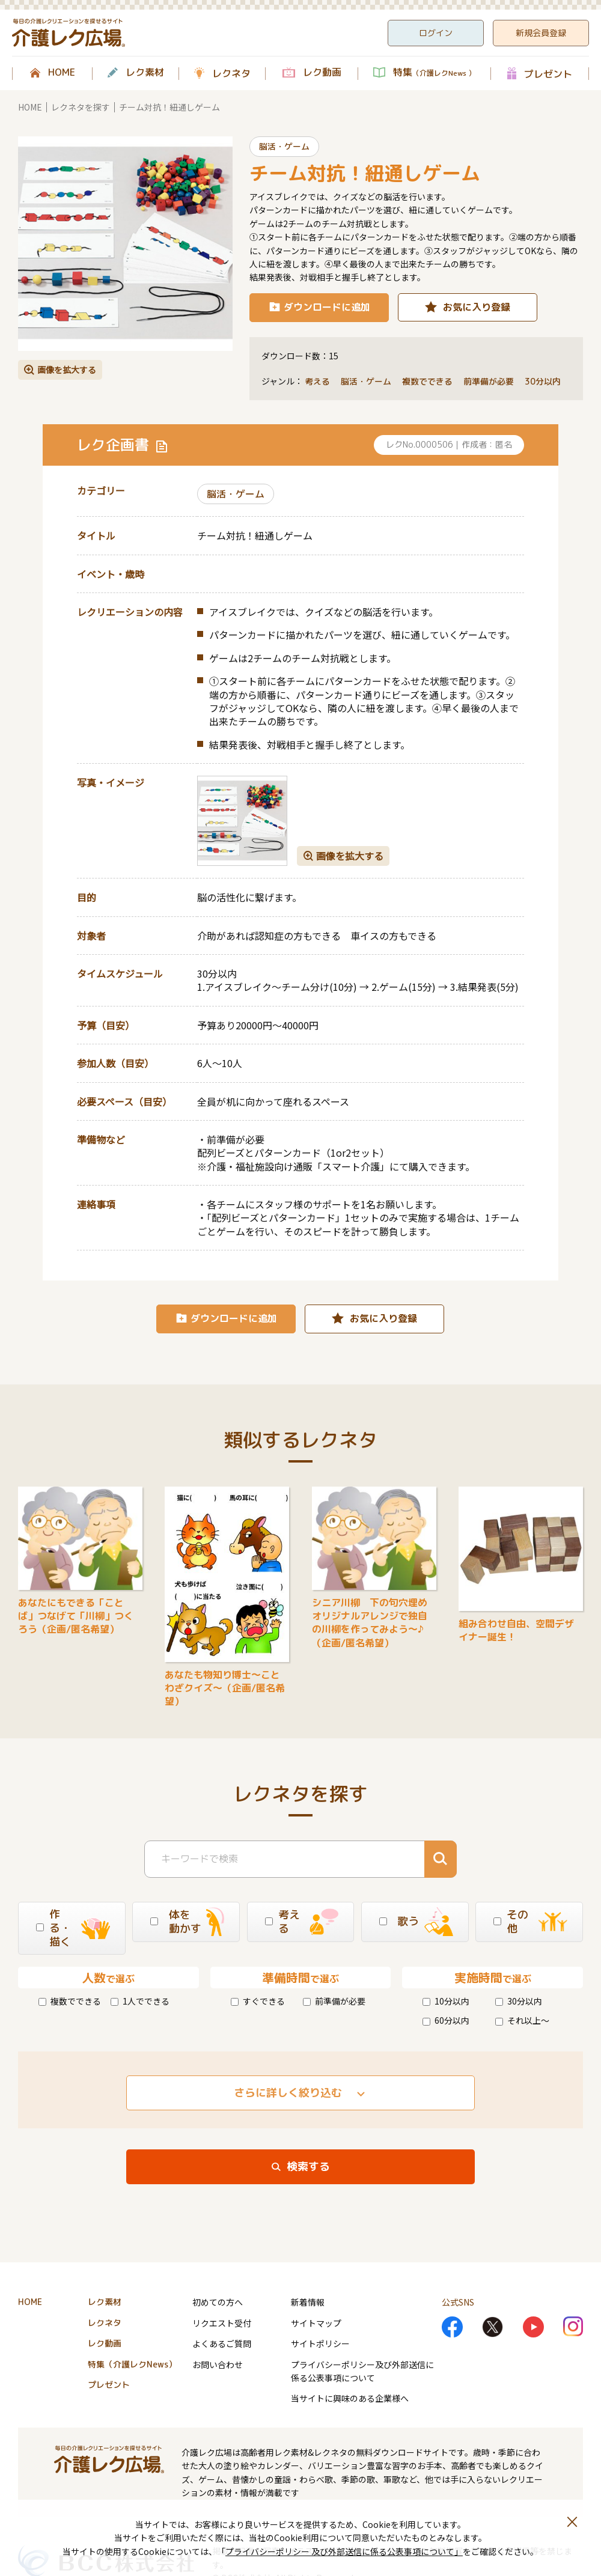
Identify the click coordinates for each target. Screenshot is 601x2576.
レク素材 (145, 72)
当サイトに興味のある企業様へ (350, 2398)
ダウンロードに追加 (327, 307)
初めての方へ (217, 2302)
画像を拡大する (66, 370)
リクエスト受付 (221, 2323)
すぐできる (258, 2001)
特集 (434, 72)
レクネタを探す (80, 107)
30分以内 (518, 2001)
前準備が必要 (334, 2001)
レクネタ (231, 73)
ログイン (436, 32)
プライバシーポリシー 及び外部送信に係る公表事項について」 (344, 2551)
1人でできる (140, 2001)
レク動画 (322, 72)
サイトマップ (316, 2323)
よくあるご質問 (221, 2343)
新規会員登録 (541, 32)
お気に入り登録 (476, 307)
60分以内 (446, 2020)
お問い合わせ (217, 2364)
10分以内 (446, 2001)
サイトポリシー (320, 2343)
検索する (308, 2166)
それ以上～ (522, 2020)
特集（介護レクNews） (132, 2364)
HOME (61, 72)
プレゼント (548, 73)
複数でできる (69, 2001)
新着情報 (308, 2302)
